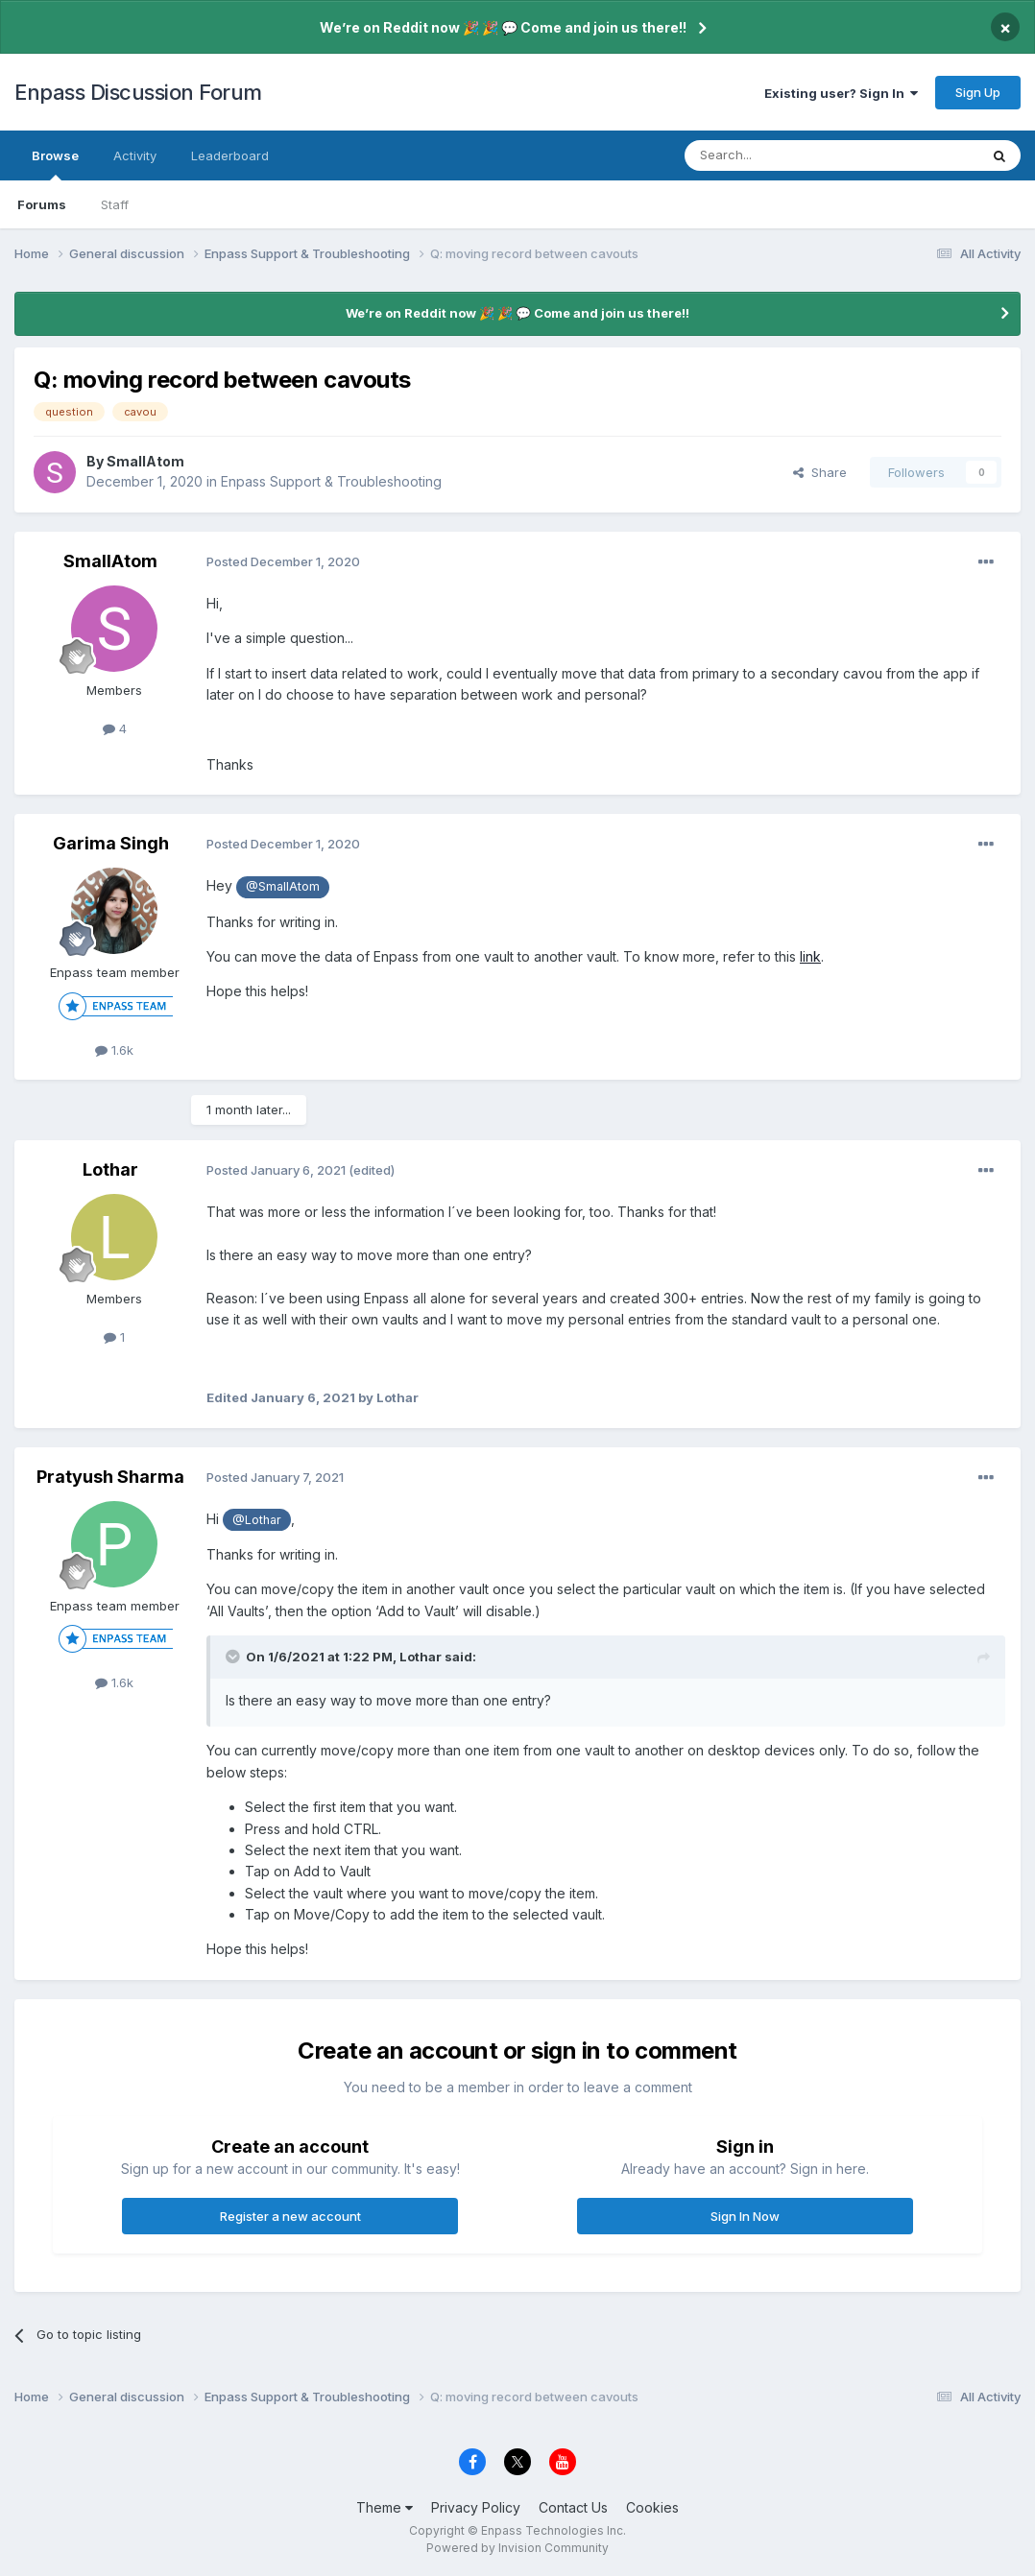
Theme (384, 2507)
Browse (55, 164)
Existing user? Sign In (841, 93)
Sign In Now (745, 2216)
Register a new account (290, 2216)
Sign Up (977, 92)
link (810, 956)
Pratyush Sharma (110, 1477)
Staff (115, 204)
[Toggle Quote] (234, 1656)
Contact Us (573, 2507)
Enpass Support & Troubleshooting (331, 481)
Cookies (652, 2507)
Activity (134, 155)
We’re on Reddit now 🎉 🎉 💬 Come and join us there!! (503, 27)
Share (820, 472)
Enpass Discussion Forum (138, 92)
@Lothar (256, 1520)
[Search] (782, 155)
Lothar (110, 1169)
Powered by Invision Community (517, 2547)
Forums (41, 204)
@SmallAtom (283, 886)
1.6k (114, 1050)
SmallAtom (145, 461)
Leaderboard (230, 155)
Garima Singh (111, 843)
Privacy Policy (475, 2507)
